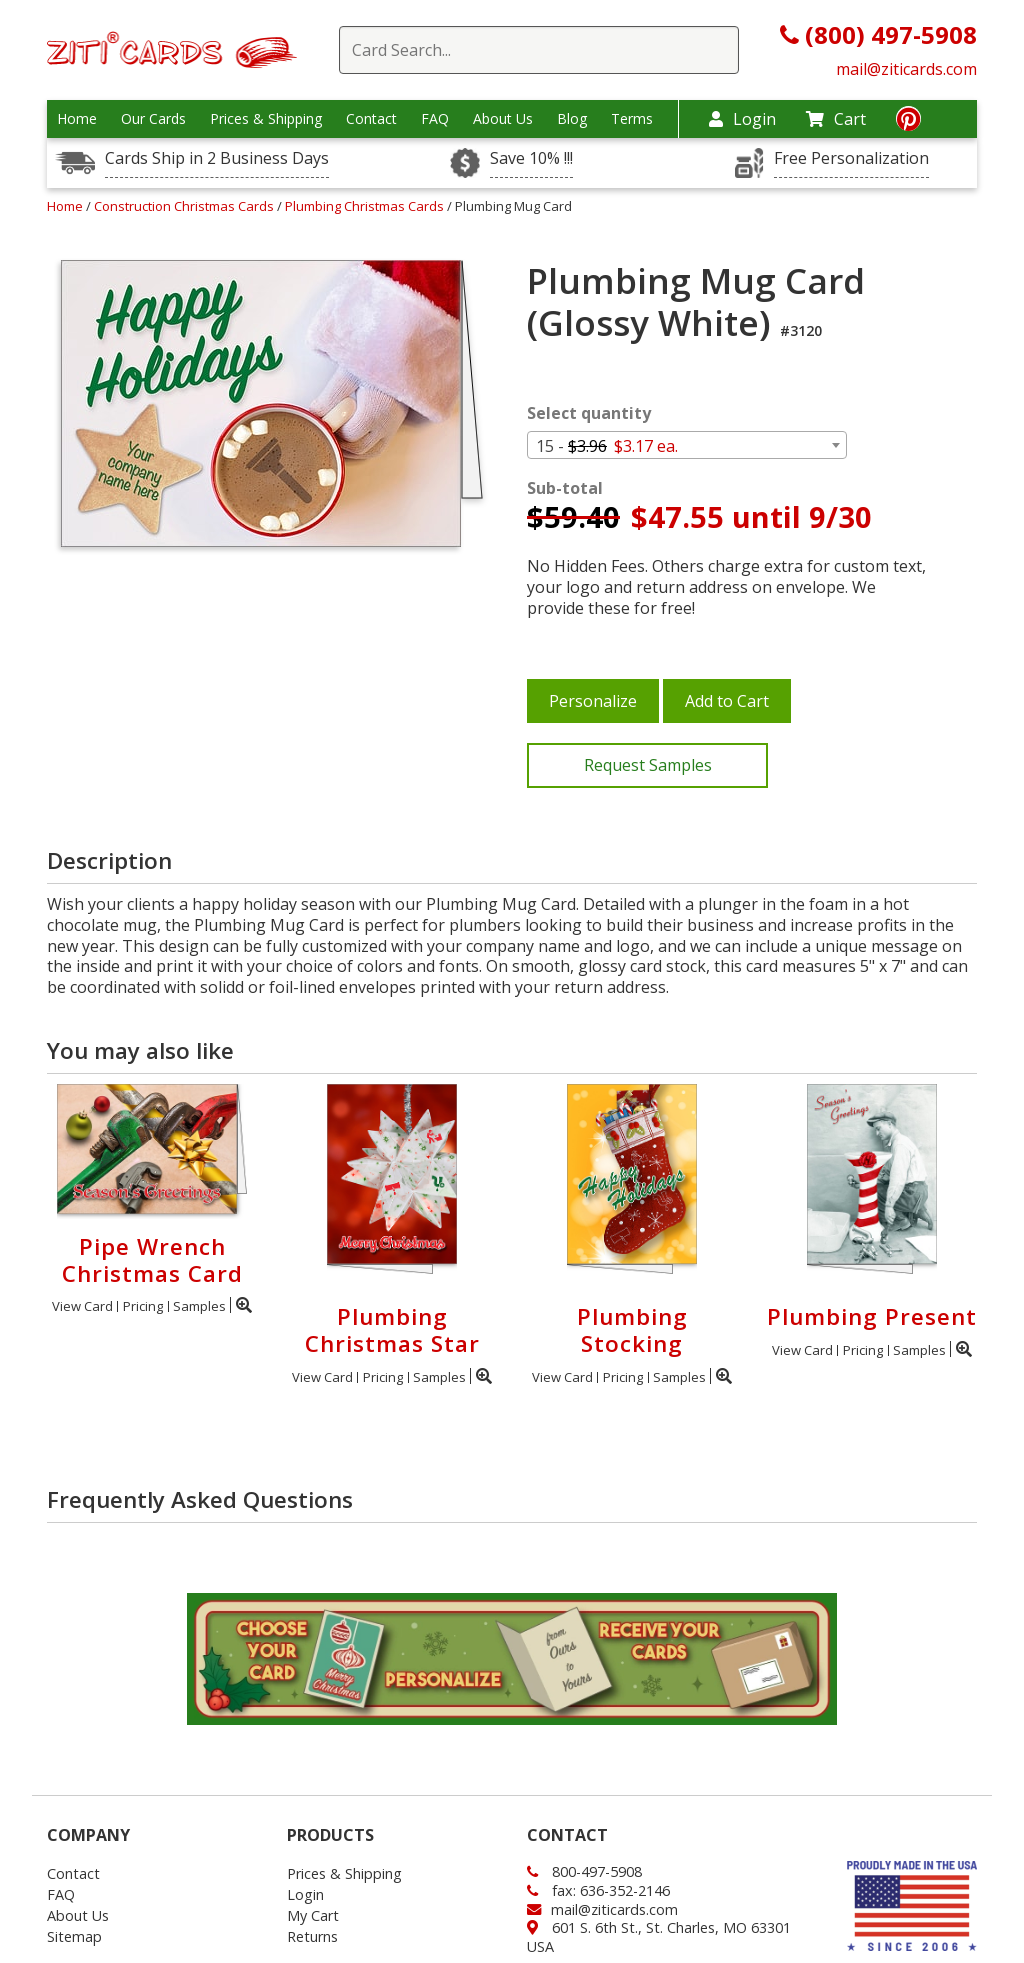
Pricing (143, 1306)
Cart (836, 119)
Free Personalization (851, 158)
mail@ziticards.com (906, 69)
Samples (199, 1306)
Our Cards (153, 119)
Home (77, 119)
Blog (572, 119)
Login (742, 119)
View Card (82, 1306)
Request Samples (648, 765)
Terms (632, 119)
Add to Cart (727, 701)
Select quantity (589, 413)
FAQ (435, 119)
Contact (371, 119)
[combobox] (687, 445)
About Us (503, 119)
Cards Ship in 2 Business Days (217, 158)
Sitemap (74, 1936)
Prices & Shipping (266, 119)
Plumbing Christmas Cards (366, 206)
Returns (312, 1936)
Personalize (593, 701)
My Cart (313, 1915)
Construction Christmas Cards (185, 206)
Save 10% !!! (531, 158)
